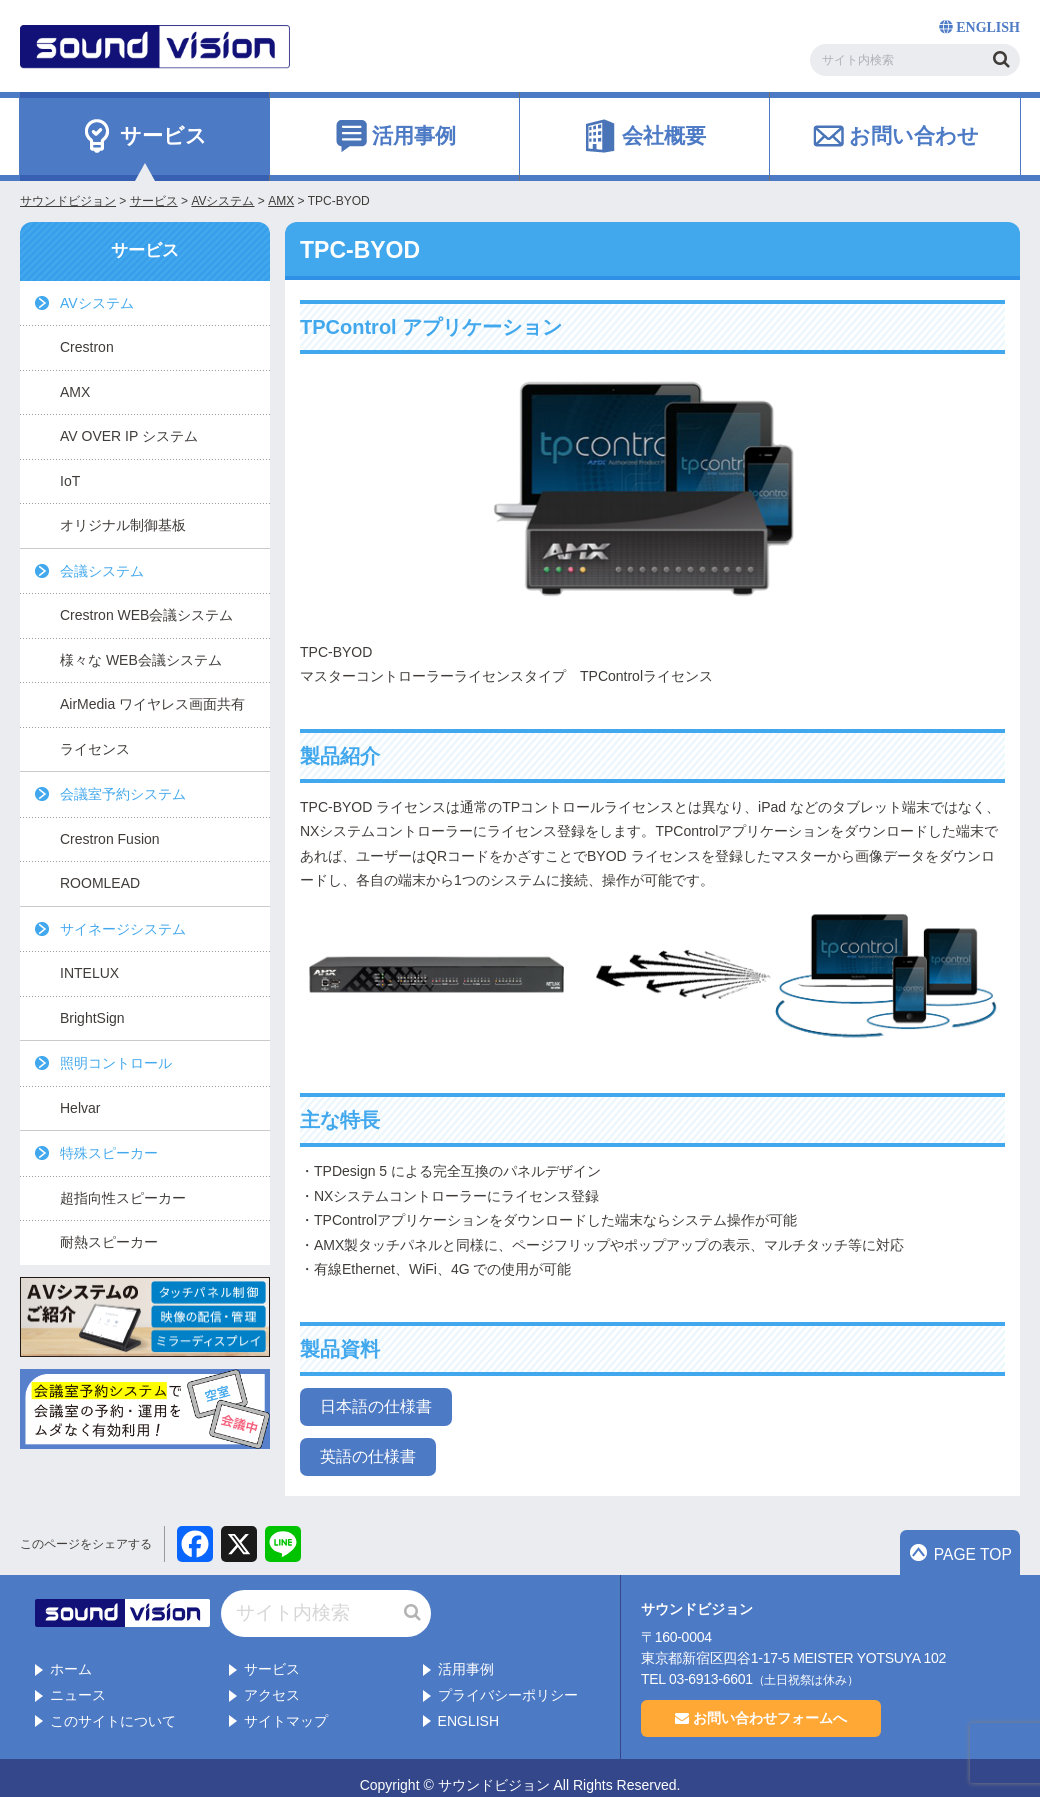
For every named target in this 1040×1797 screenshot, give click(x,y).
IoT (70, 481)
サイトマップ (286, 1706)
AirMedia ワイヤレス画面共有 (152, 704)
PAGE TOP (971, 1556)
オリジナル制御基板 (123, 525)
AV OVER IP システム (129, 436)
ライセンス (95, 749)
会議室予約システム (123, 794)
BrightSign (92, 1018)
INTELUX (89, 973)
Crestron (87, 347)
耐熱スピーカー (109, 1242)
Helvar (80, 1108)
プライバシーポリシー (508, 1680)
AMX (75, 392)
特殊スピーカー (109, 1153)
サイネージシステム (123, 929)
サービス (272, 1655)
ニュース (78, 1680)
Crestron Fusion (110, 839)
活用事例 (466, 1655)
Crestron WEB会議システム (146, 615)
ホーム (71, 1655)
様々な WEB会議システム (141, 660)
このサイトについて (113, 1706)
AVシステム (97, 303)
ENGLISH (468, 1706)
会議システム (102, 571)
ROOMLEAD (100, 883)
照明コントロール (116, 1063)
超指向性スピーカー (123, 1198)
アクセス (272, 1680)
